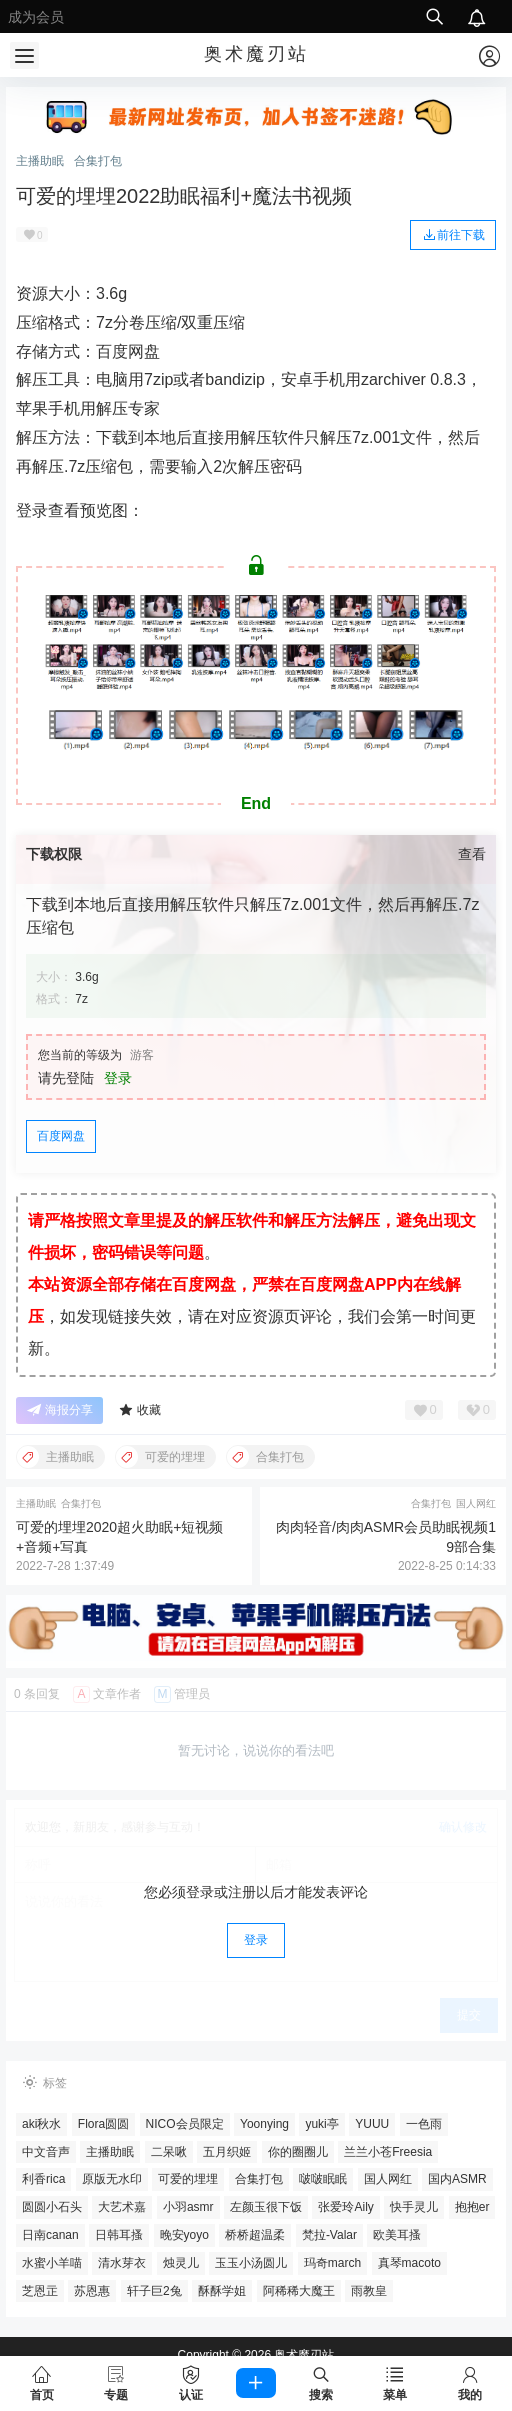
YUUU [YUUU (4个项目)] (372, 2124)
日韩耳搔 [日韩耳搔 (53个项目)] (119, 2235)
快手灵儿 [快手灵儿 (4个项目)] (414, 2207)
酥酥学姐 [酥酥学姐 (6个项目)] (222, 2291)
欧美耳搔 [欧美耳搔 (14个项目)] (397, 2235)
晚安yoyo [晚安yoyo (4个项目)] (184, 2235)
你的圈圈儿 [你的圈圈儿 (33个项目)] (298, 2152)
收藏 (139, 1410)
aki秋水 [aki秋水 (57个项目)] (41, 2124)
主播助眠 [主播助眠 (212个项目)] (110, 2152)
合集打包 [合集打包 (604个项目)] (259, 2179)
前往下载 (453, 234)
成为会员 (36, 17)
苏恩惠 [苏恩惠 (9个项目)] (92, 2291)
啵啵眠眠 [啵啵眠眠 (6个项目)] (323, 2179)
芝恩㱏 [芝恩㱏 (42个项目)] (40, 2291)
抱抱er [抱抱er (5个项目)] (472, 2207)
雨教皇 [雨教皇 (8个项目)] (369, 2291)
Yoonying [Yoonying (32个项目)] (264, 2124)
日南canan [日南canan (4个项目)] (50, 2235)
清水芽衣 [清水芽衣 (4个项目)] (122, 2263)
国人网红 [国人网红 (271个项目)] (388, 2179)
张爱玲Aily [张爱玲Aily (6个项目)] (345, 2207)
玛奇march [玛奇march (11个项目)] (332, 2263)
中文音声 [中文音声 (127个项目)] (46, 2152)
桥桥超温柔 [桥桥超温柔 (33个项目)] (255, 2235)
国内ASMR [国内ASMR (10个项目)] (457, 2179)
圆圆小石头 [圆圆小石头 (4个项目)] (52, 2207)
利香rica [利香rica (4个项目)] (43, 2179)
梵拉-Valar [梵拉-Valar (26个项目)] (329, 2235)
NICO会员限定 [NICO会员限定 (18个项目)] (185, 2124)
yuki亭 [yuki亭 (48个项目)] (321, 2124)
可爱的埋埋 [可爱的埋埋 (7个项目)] (188, 2179)
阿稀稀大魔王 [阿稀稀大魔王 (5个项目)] (299, 2291)
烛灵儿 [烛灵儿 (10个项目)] (181, 2263)
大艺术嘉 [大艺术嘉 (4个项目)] (122, 2207)
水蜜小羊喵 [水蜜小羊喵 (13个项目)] (52, 2263)
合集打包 (98, 161)
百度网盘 (61, 1136)
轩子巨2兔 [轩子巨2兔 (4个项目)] (154, 2291)
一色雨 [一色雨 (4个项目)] (424, 2124)
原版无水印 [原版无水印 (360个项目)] (112, 2179)
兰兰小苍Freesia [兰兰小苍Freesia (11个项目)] (388, 2152)
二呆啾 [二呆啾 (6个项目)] (169, 2152)
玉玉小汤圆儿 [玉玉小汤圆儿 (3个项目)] (251, 2263)
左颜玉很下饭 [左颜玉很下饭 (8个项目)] (266, 2207)
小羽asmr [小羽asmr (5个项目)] (188, 2207)
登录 (118, 1078)
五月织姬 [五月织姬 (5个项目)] (227, 2152)
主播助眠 (40, 161)
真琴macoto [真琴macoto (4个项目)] (409, 2263)
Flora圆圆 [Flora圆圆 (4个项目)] (103, 2124)
